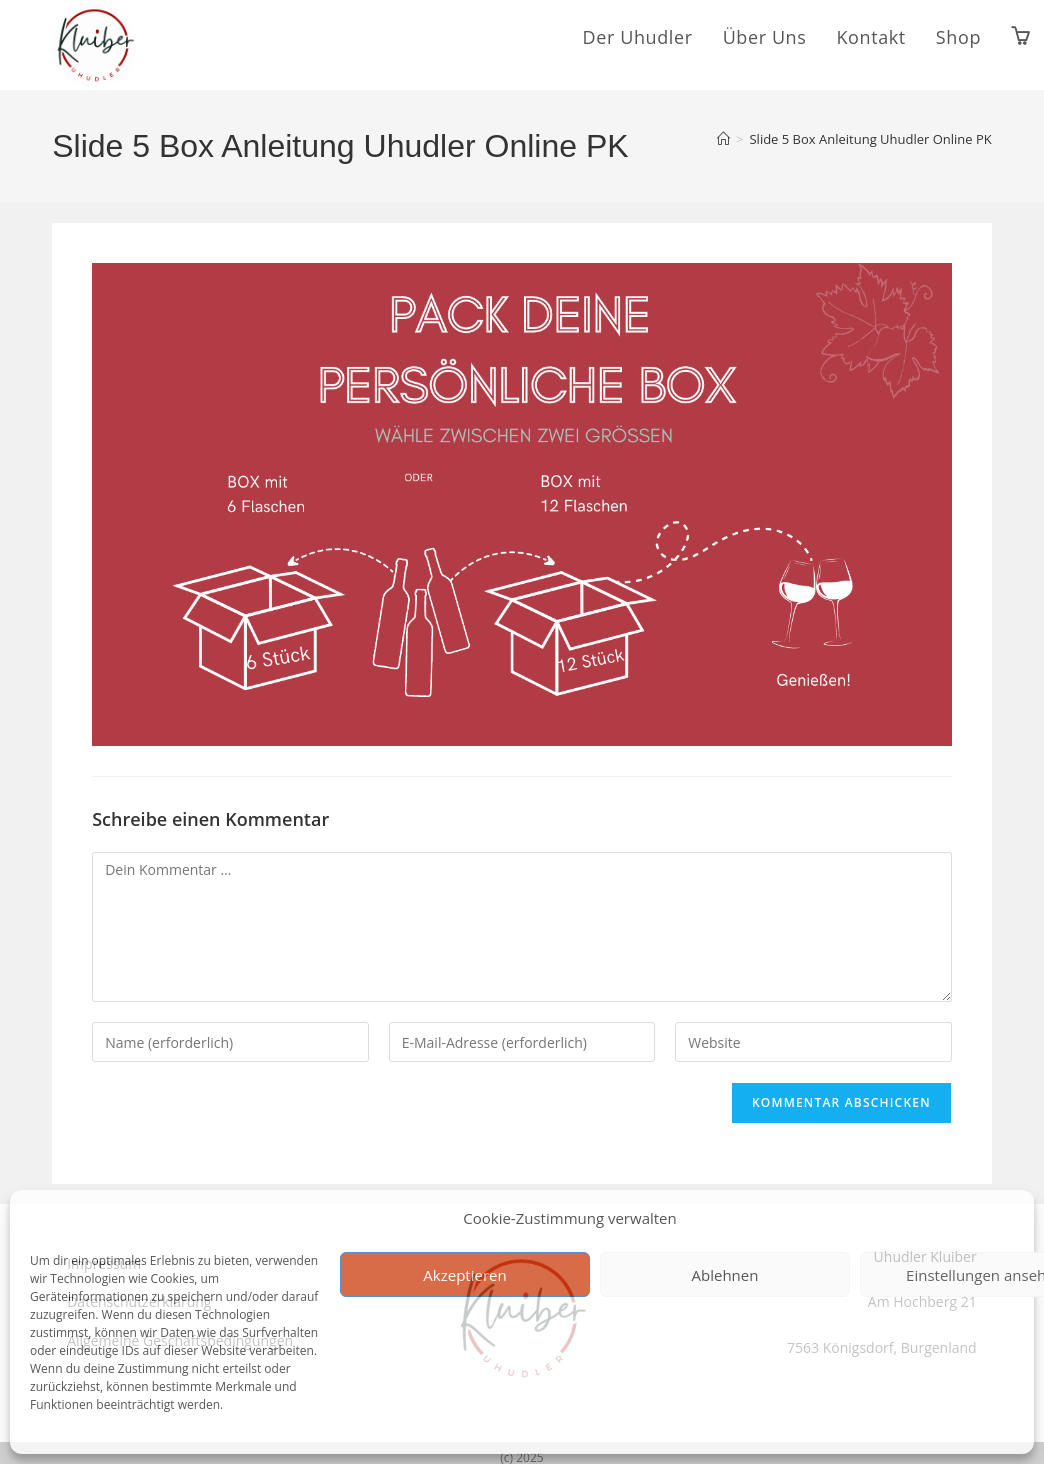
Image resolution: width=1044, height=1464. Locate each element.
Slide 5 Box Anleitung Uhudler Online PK (870, 139)
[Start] (723, 139)
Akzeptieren (464, 1275)
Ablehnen (725, 1275)
